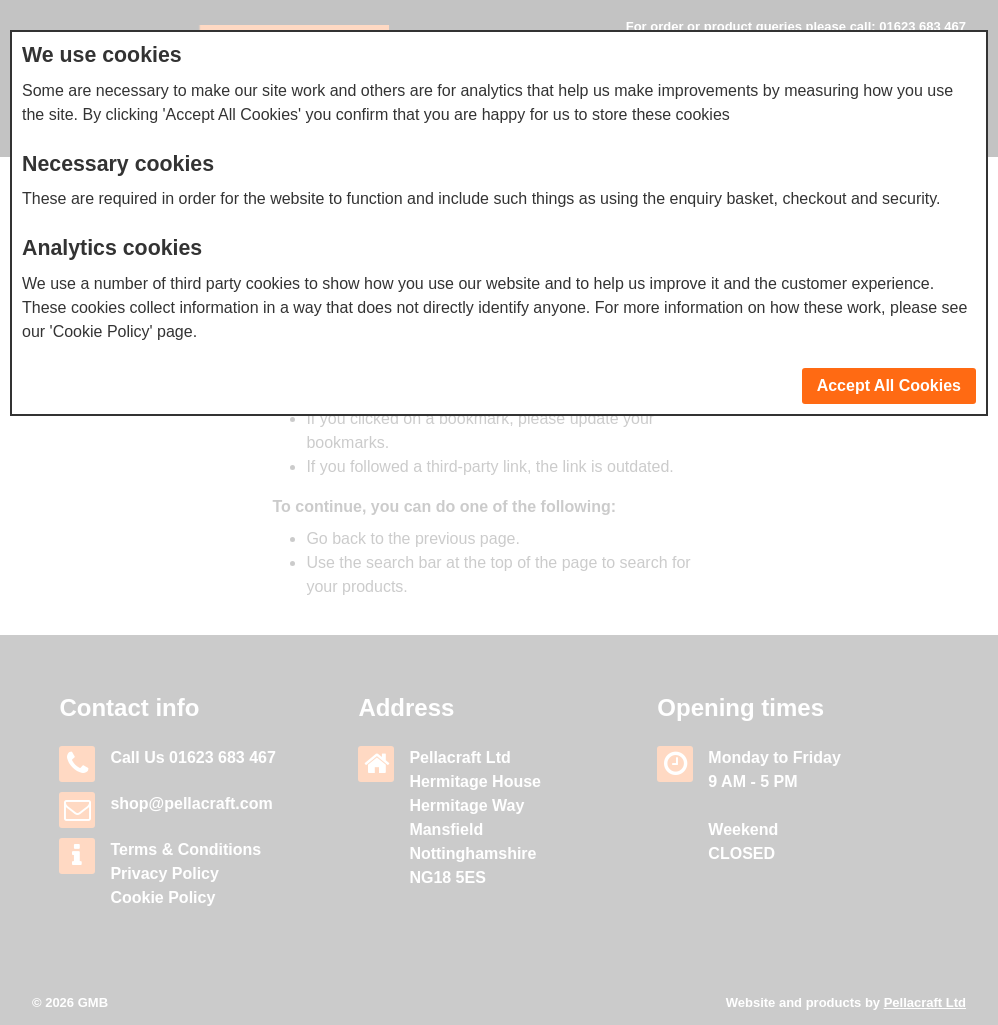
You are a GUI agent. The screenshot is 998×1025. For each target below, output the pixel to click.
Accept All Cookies (889, 385)
